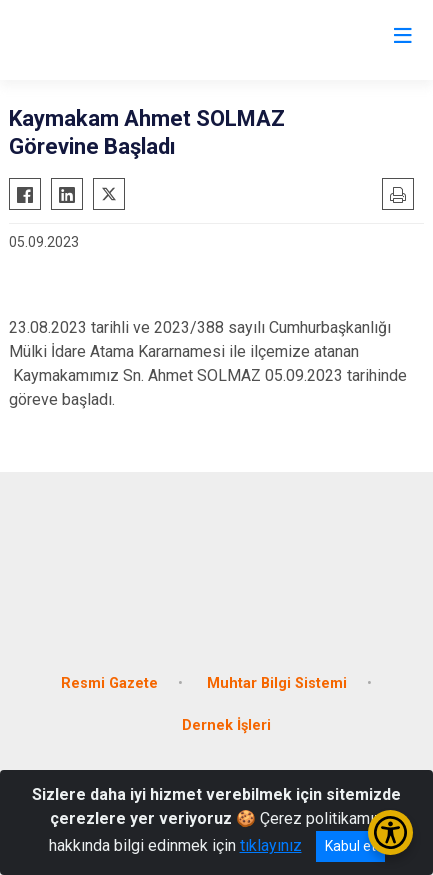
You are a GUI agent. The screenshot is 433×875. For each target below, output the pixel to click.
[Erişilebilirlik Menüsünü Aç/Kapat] (390, 832)
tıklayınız (271, 845)
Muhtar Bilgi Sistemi (277, 683)
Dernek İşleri (226, 725)
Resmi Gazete (109, 683)
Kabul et (350, 846)
